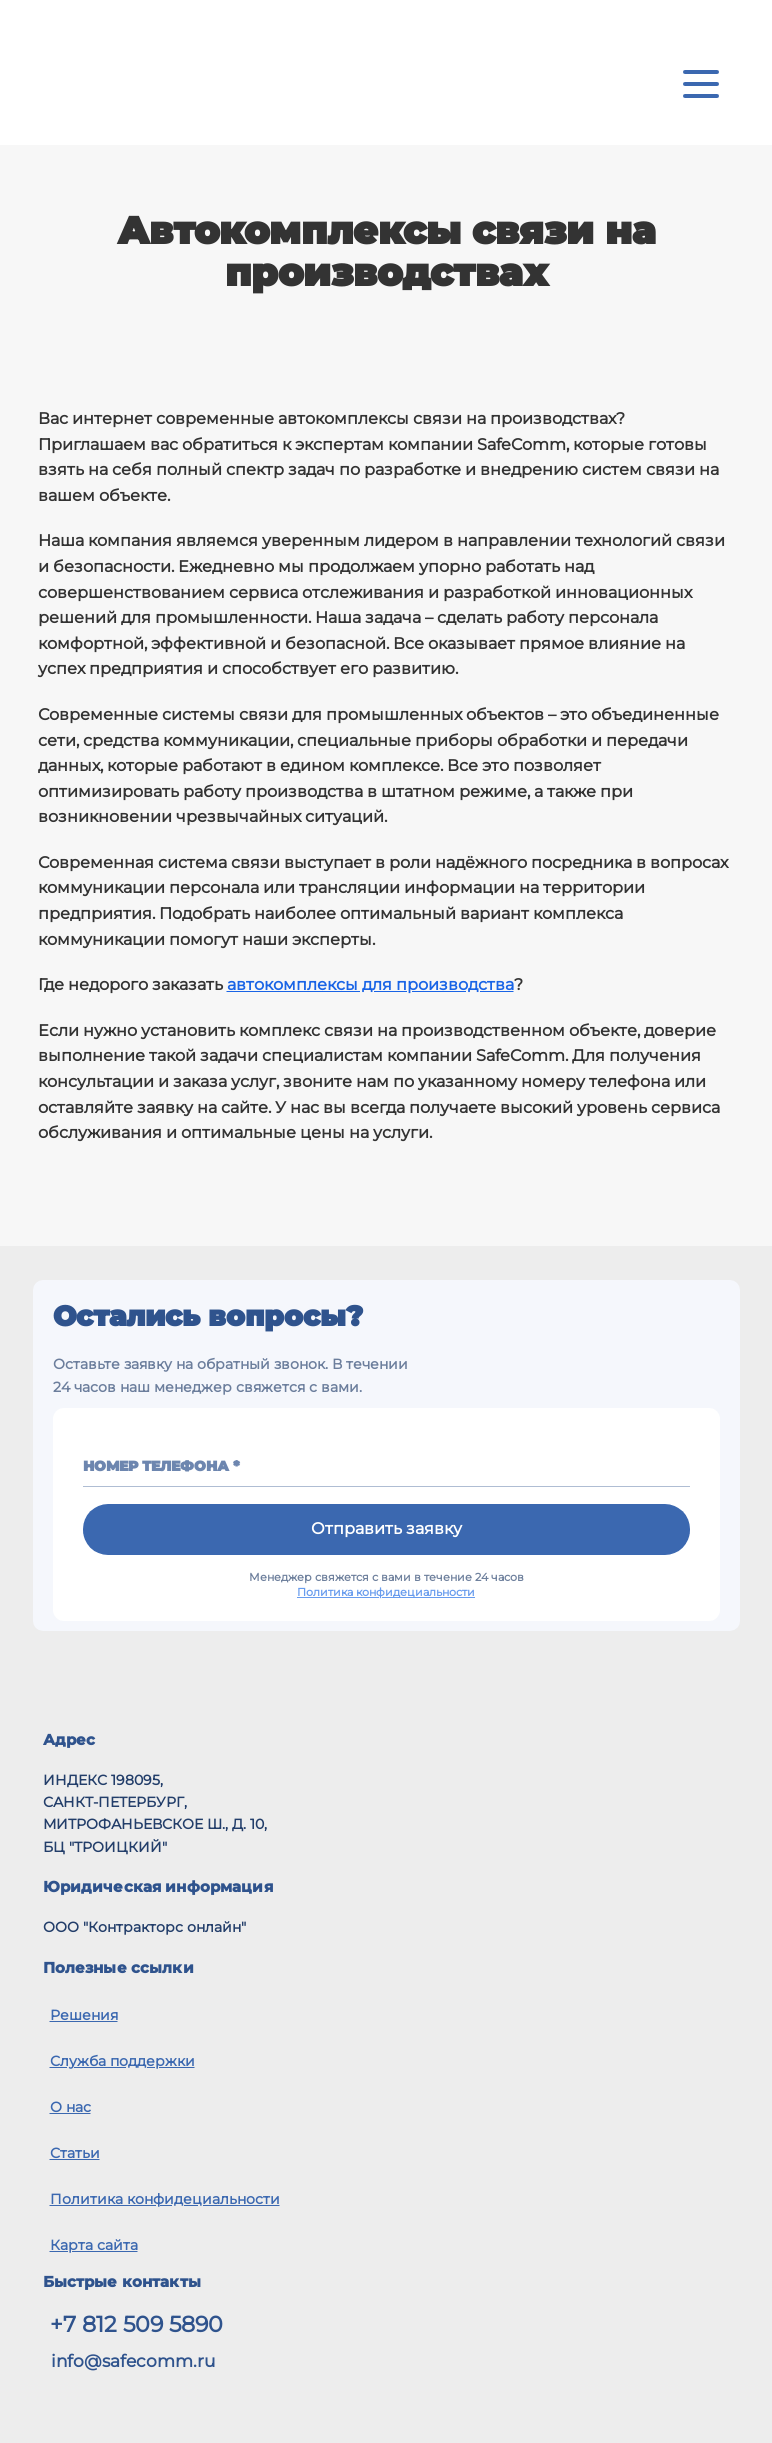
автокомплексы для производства (370, 984)
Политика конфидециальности (386, 1592)
